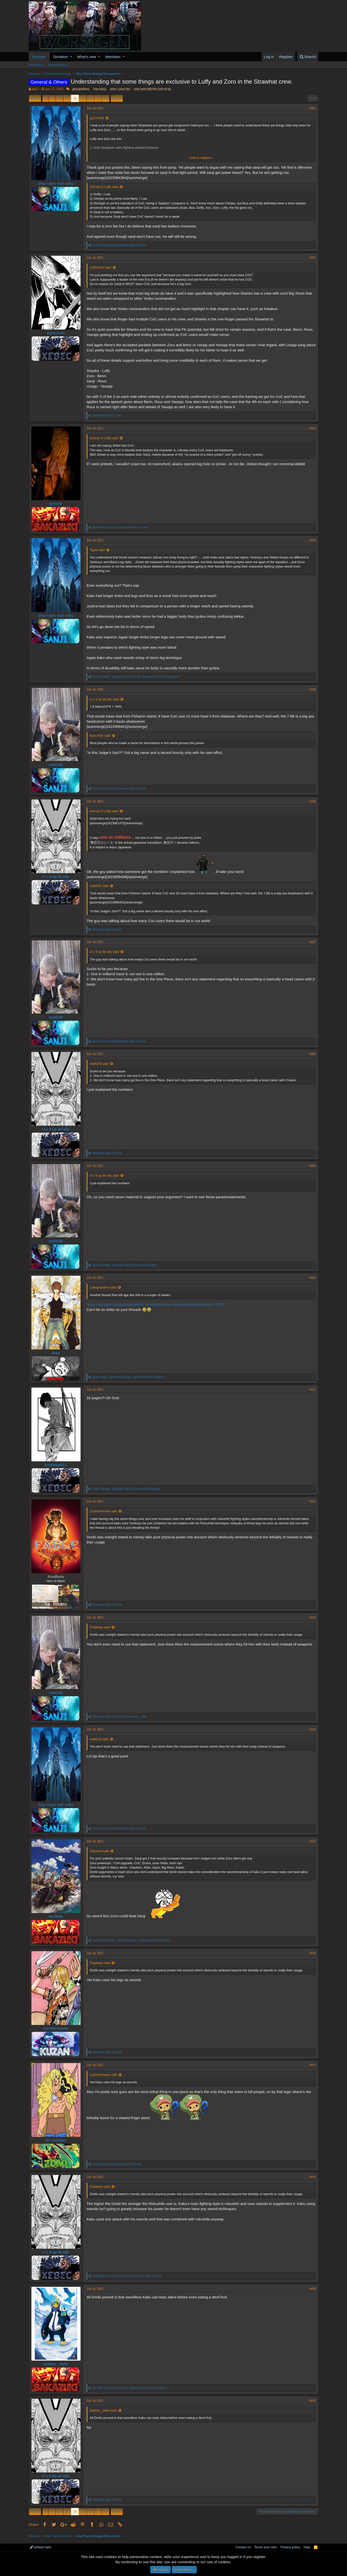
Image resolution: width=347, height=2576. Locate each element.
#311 (312, 1389)
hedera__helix (55, 2364)
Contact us (243, 2547)
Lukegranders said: (103, 1287)
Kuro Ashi (55, 333)
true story (100, 89)
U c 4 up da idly (55, 876)
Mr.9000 (55, 1916)
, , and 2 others (132, 1940)
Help (307, 2547)
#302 (312, 257)
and (119, 245)
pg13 (35, 89)
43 (105, 98)
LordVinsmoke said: (104, 1511)
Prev (35, 98)
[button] (71, 56)
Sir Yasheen (55, 2140)
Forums (39, 57)
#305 (312, 689)
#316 (312, 1953)
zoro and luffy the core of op (152, 89)
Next (116, 98)
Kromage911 (56, 1465)
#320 (312, 2400)
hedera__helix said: (104, 2410)
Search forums (57, 65)
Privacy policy (290, 2547)
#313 (312, 1617)
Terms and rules (265, 2547)
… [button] (52, 98)
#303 (312, 428)
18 (90, 98)
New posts (36, 65)
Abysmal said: (100, 1851)
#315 (312, 1841)
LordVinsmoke (56, 2028)
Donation (60, 57)
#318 (312, 2177)
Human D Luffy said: (104, 187)
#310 (312, 1277)
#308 (312, 1054)
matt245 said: (99, 886)
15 (67, 98)
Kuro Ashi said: (100, 735)
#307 (312, 942)
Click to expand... (201, 158)
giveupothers (80, 89)
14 (59, 98)
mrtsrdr (55, 503)
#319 (312, 2289)
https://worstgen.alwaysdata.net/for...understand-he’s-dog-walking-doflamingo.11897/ (156, 1304)
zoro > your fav (120, 89)
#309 (312, 1166)
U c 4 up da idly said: (105, 699)
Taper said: (98, 550)
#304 (312, 540)
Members (113, 57)
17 (82, 98)
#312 (312, 1501)
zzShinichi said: (101, 267)
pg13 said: (97, 118)
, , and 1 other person (136, 676)
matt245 (56, 765)
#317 (312, 2065)
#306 (312, 801)
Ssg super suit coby (55, 183)
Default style (40, 2547)
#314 (312, 1729)
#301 (312, 108)
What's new (86, 57)
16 (75, 98)
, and (124, 1265)
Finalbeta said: (100, 1627)
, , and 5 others (128, 1377)
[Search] (308, 56)
